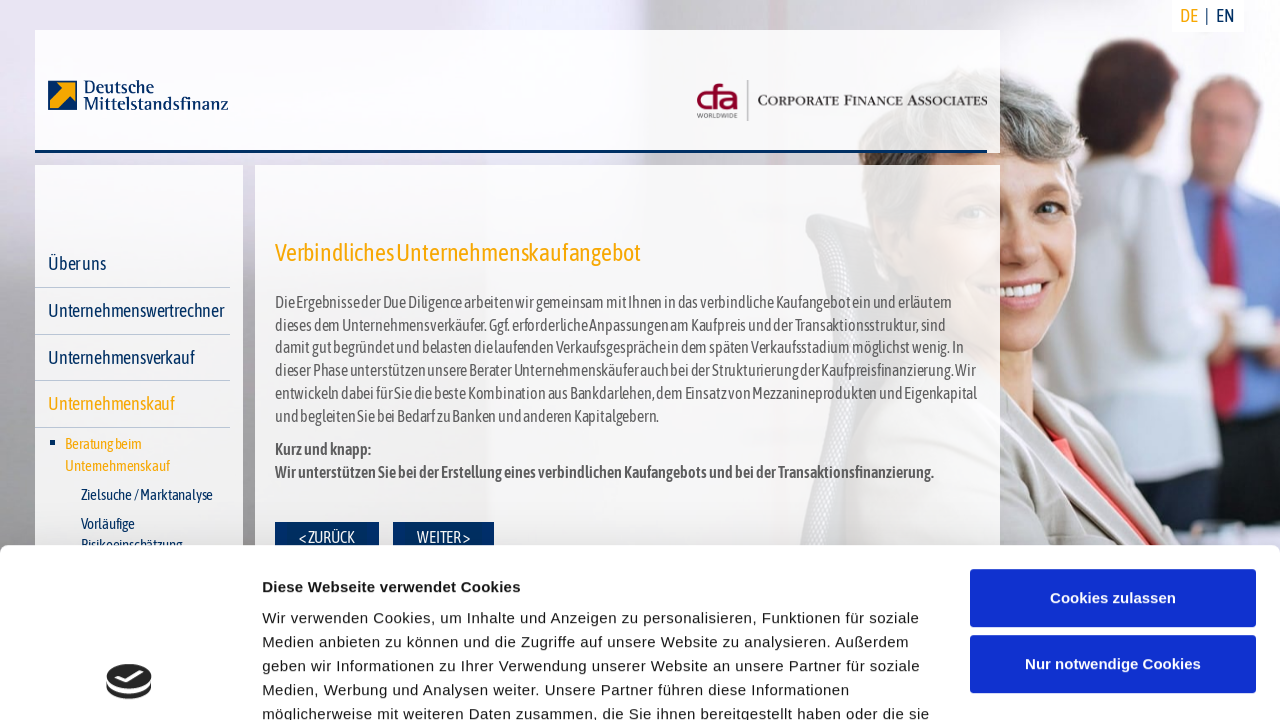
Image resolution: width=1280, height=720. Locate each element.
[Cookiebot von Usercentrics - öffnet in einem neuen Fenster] (129, 681)
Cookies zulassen (1113, 439)
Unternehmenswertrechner (136, 310)
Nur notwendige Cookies (1113, 505)
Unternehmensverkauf (121, 357)
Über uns (77, 263)
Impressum (497, 627)
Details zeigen (312, 680)
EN (1225, 15)
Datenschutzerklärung (346, 627)
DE (1189, 15)
